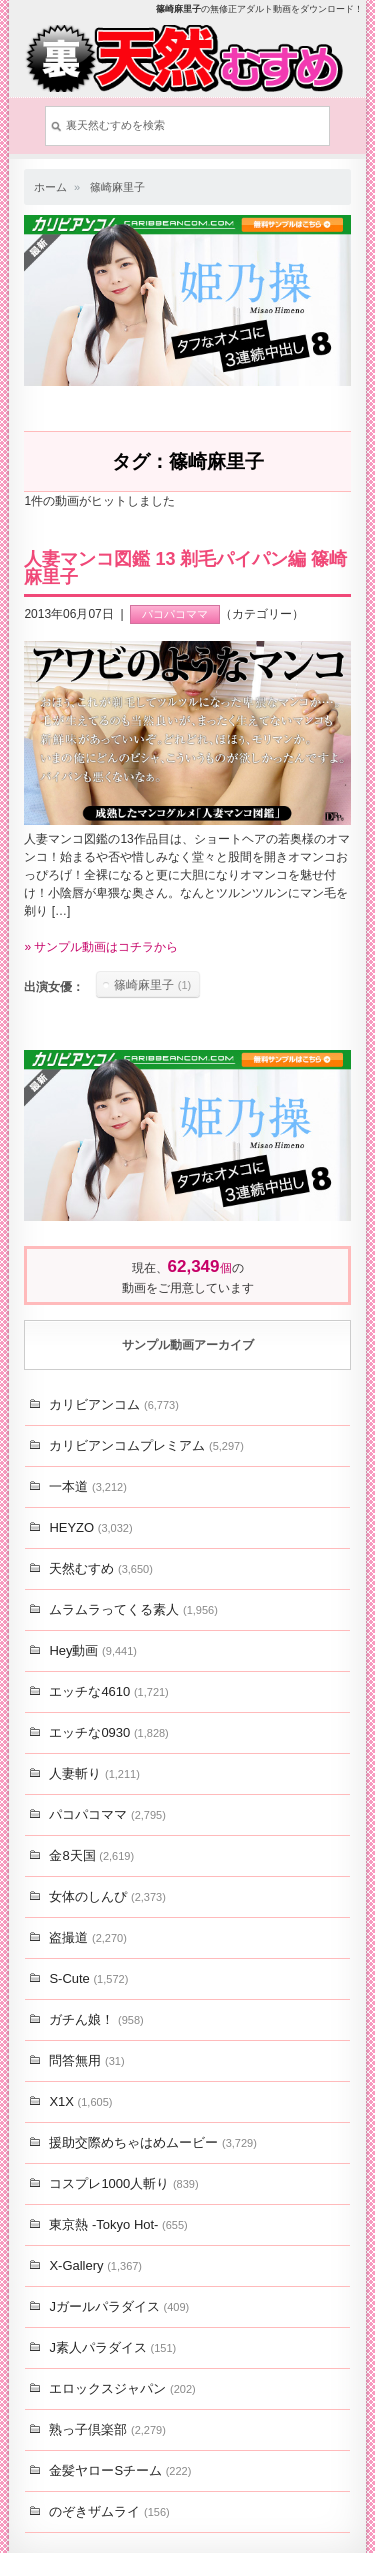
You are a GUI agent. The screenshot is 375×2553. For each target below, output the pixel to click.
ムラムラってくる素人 (133, 1609)
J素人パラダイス (112, 2347)
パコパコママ (175, 614)
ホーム (50, 187)
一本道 (87, 1486)
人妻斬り (94, 1773)
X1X (80, 2101)
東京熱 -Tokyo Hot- (118, 2224)
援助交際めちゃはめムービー (152, 2142)
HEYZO (90, 1527)
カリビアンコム (113, 1404)
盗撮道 (87, 1937)
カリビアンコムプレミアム (146, 1445)
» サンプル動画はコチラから (101, 947)
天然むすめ (100, 1568)
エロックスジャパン (122, 2388)
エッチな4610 (108, 1691)
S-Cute (88, 1978)
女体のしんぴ (107, 1896)
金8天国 (91, 1855)
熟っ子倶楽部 (107, 2429)
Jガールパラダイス (119, 2306)
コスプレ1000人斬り (123, 2183)
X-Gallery (95, 2265)
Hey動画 (93, 1650)
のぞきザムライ (109, 2511)
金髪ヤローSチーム (120, 2470)
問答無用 (86, 2060)
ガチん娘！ (96, 2019)
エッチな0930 (108, 1732)
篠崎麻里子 (117, 187)
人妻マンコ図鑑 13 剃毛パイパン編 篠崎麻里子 (185, 568)
